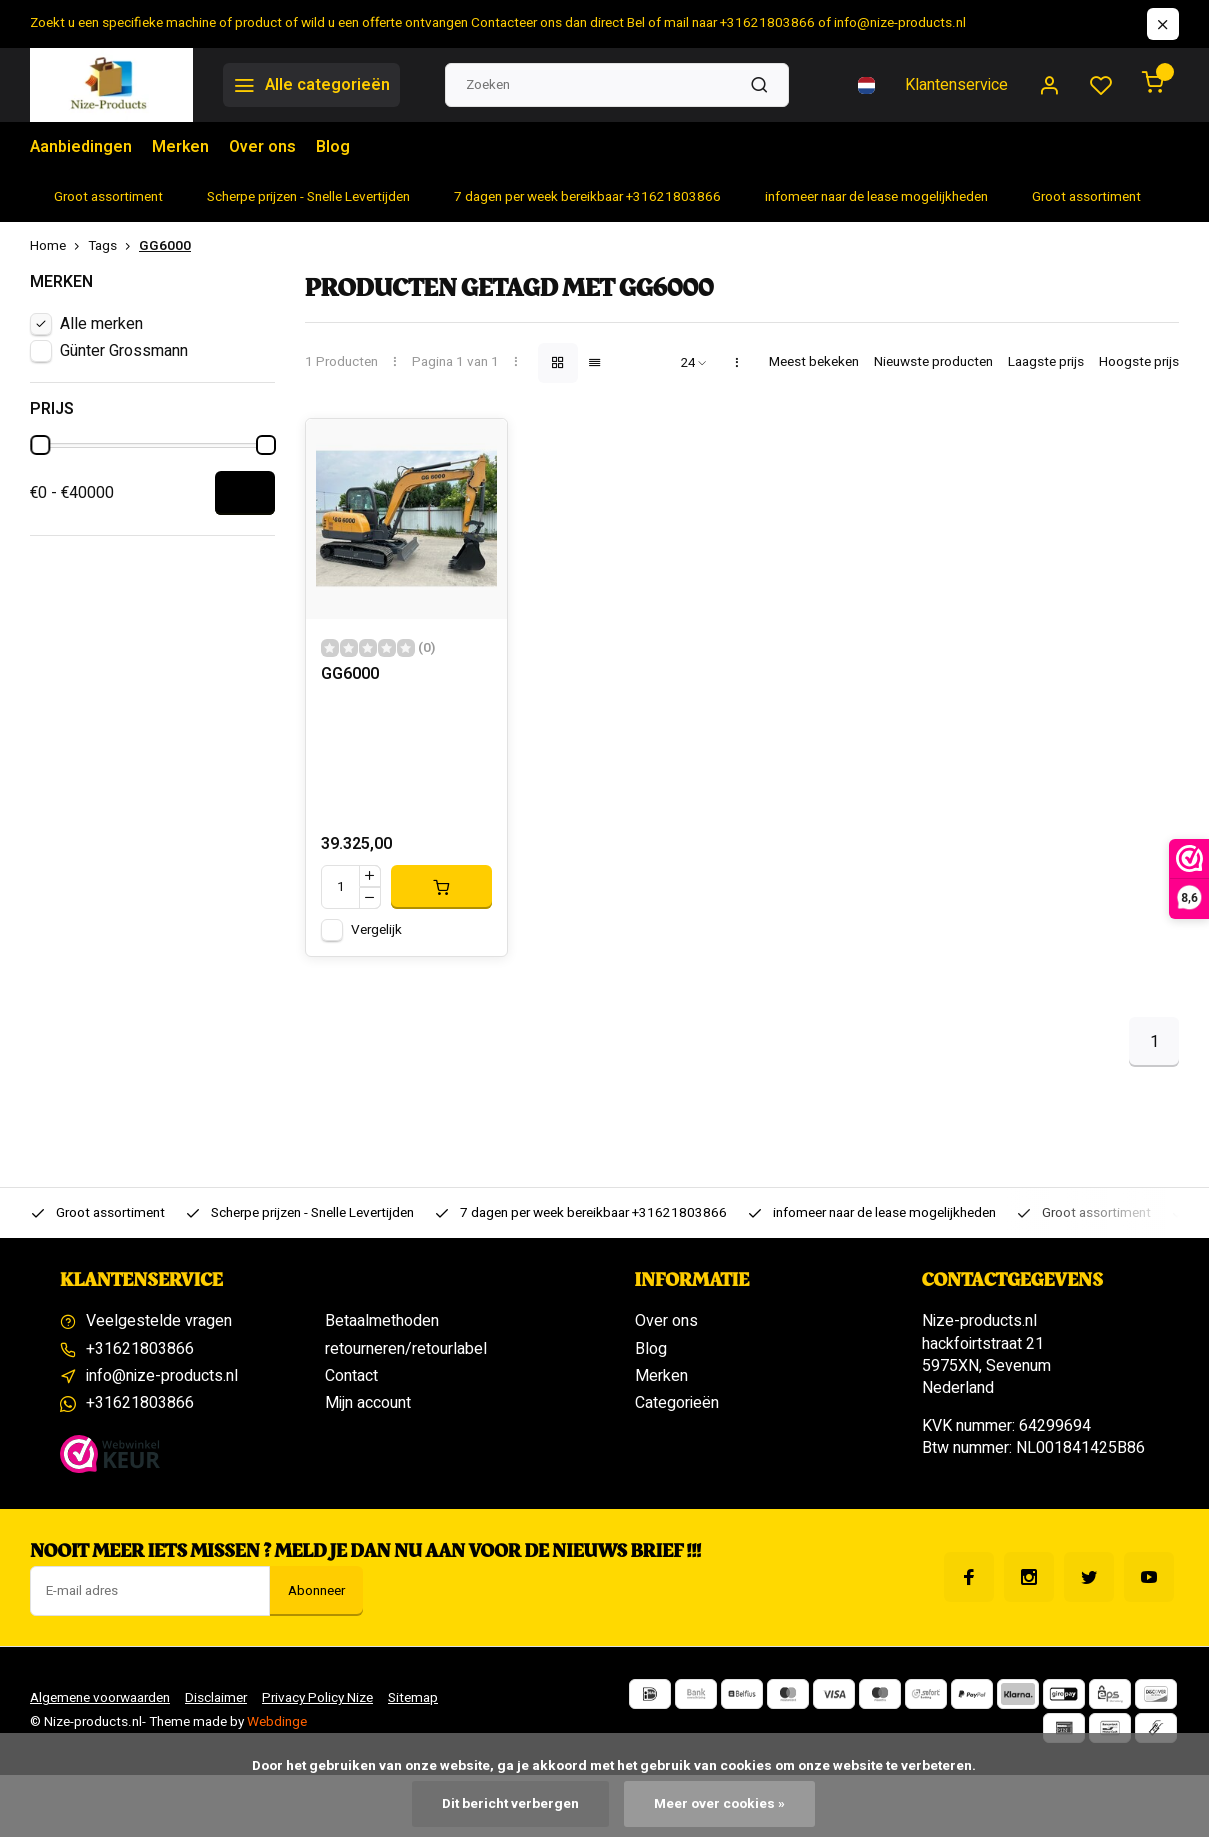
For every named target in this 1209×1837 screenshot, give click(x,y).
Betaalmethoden (382, 1321)
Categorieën (677, 1403)
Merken (180, 147)
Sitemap (413, 1698)
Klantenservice (956, 85)
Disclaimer (216, 1698)
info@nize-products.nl (162, 1376)
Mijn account (368, 1403)
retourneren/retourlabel (406, 1349)
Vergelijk (376, 930)
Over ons (262, 147)
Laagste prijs (1046, 362)
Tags (113, 246)
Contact (351, 1376)
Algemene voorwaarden (100, 1698)
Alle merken (101, 324)
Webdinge (277, 1722)
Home (59, 246)
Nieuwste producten (933, 362)
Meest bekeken (814, 362)
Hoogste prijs (1139, 362)
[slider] (41, 445)
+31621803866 (140, 1349)
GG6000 (165, 246)
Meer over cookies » (719, 1804)
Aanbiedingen (81, 147)
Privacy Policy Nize (317, 1698)
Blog (333, 147)
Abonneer (316, 1591)
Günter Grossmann (124, 351)
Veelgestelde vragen (159, 1321)
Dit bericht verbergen (510, 1804)
